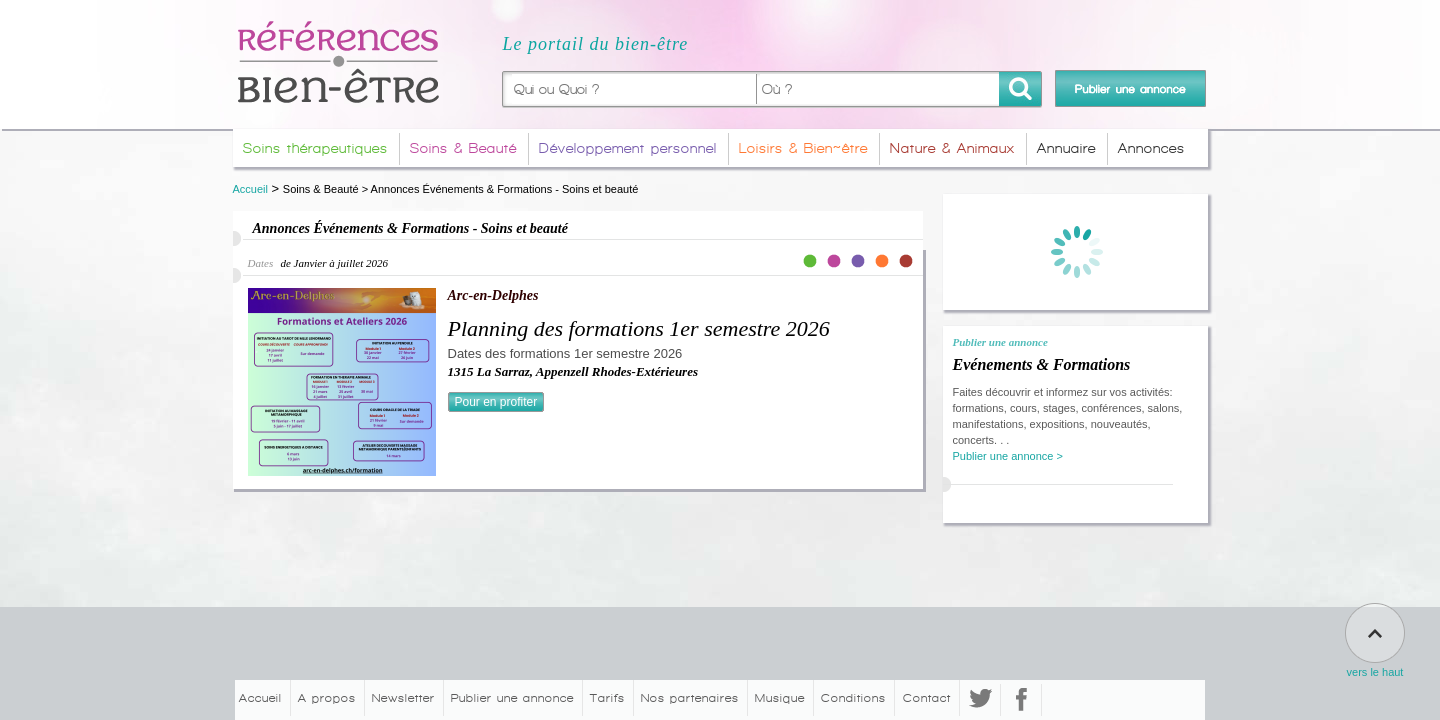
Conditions (853, 698)
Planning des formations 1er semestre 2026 (639, 328)
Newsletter (403, 698)
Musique (780, 698)
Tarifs (607, 698)
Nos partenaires (690, 698)
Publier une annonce (512, 698)
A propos (327, 698)
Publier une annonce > (1008, 456)
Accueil (250, 189)
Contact (927, 698)
